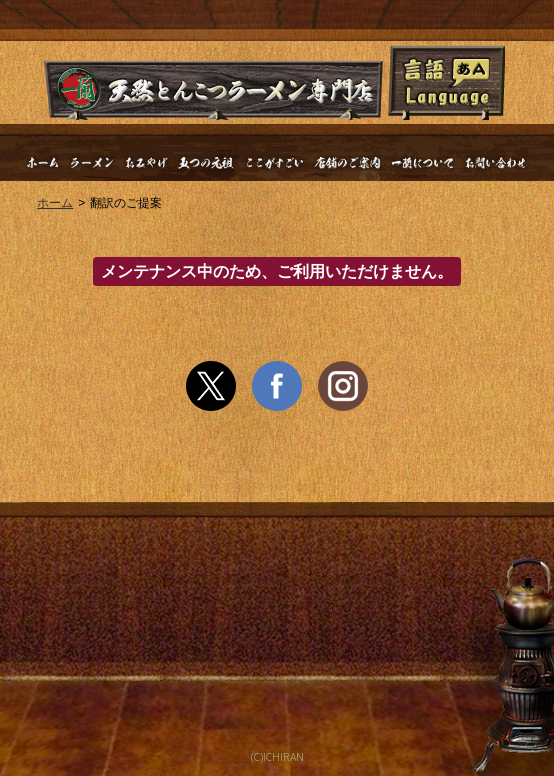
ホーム (55, 203)
